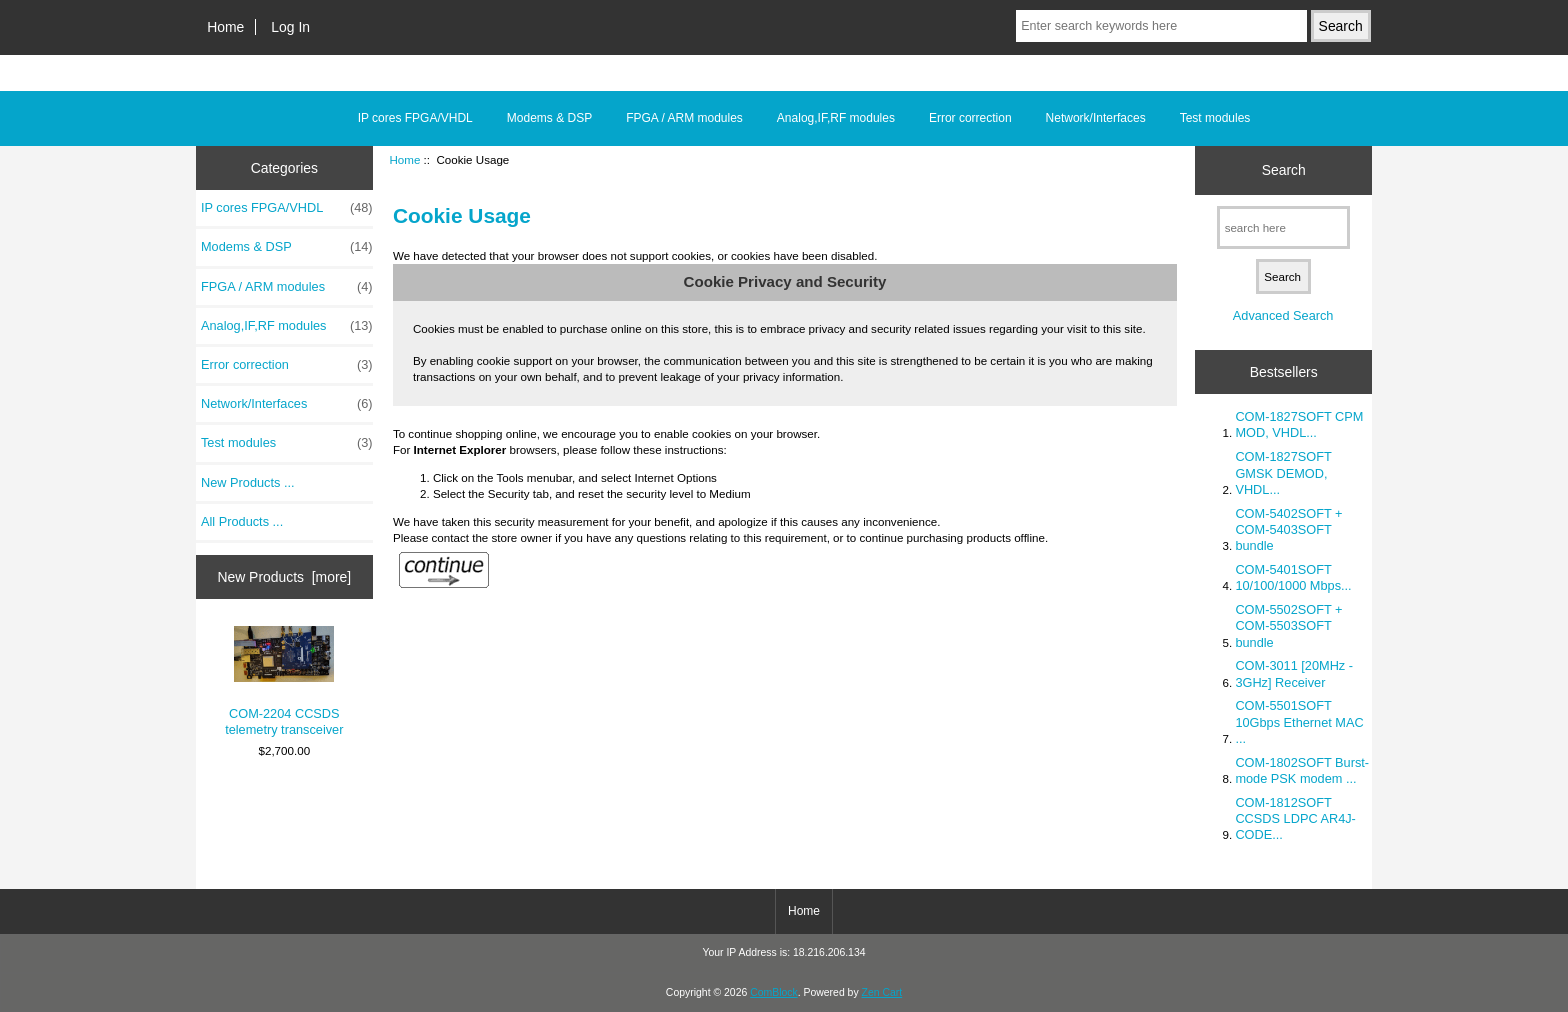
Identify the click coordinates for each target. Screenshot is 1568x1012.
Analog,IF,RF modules (836, 118)
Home (225, 27)
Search (1284, 170)
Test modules (1215, 118)
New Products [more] (284, 577)
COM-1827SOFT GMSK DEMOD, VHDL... (1283, 472)
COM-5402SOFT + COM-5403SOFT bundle (1288, 529)
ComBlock (774, 992)
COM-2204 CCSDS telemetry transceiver (284, 682)
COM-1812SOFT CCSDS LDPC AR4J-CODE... (1295, 818)
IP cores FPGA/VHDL (415, 118)
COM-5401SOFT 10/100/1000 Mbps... (1293, 577)
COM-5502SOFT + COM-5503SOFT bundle (1288, 625)
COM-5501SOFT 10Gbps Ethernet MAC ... (1299, 721)
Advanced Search (1283, 315)
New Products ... (248, 482)
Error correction (970, 118)
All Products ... (242, 521)
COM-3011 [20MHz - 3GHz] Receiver (1294, 673)
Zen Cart (882, 992)
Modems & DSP (549, 118)
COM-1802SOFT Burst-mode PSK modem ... (1302, 770)
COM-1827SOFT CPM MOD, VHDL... (1299, 424)
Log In (290, 27)
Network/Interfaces (1096, 118)
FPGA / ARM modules (684, 118)
